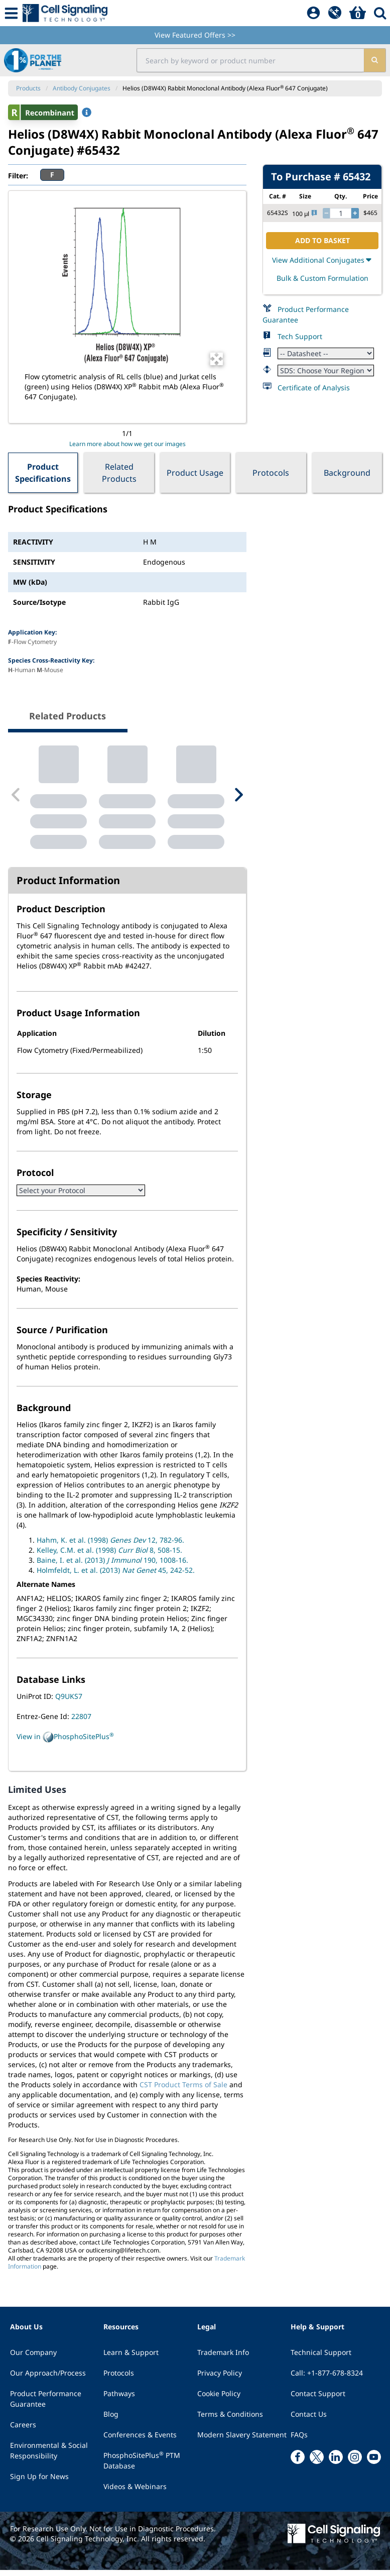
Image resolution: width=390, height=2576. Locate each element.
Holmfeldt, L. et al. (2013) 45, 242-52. (116, 1576)
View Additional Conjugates (322, 260)
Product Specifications (43, 472)
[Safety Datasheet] (326, 370)
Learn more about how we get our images (127, 444)
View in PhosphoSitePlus (65, 1743)
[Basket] (357, 13)
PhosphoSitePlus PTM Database (141, 2466)
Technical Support (321, 2358)
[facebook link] (298, 2463)
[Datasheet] (326, 353)
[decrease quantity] (326, 213)
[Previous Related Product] (16, 798)
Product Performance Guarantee (45, 2405)
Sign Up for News (39, 2482)
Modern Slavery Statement (242, 2440)
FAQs (299, 2440)
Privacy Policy (219, 2379)
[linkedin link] (336, 2463)
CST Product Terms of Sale (183, 2090)
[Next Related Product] (238, 798)
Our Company (33, 2358)
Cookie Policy (218, 2399)
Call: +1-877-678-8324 (327, 2379)
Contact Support (318, 2399)
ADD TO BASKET (322, 240)
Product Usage (195, 472)
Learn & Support (131, 2358)
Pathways (119, 2399)
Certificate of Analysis (314, 387)
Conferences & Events (140, 2440)
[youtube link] (374, 2463)
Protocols (270, 472)
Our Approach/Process (48, 2379)
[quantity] (340, 213)
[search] (374, 60)
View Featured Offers (195, 35)
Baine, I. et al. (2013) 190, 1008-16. (112, 1566)
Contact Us (309, 2420)
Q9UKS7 (68, 1702)
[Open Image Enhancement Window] (216, 359)
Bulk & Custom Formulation (322, 278)
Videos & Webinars (135, 2492)
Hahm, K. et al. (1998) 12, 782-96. (110, 1546)
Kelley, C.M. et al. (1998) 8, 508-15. (109, 1556)
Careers (23, 2430)
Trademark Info (223, 2358)
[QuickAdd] (334, 13)
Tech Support (300, 336)
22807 (81, 1722)
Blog (110, 2420)
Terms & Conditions (230, 2420)
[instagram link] (355, 2463)
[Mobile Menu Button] (11, 13)
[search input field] (250, 60)
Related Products (119, 472)
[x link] (317, 2463)
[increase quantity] (354, 213)
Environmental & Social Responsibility (49, 2456)
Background (347, 472)
